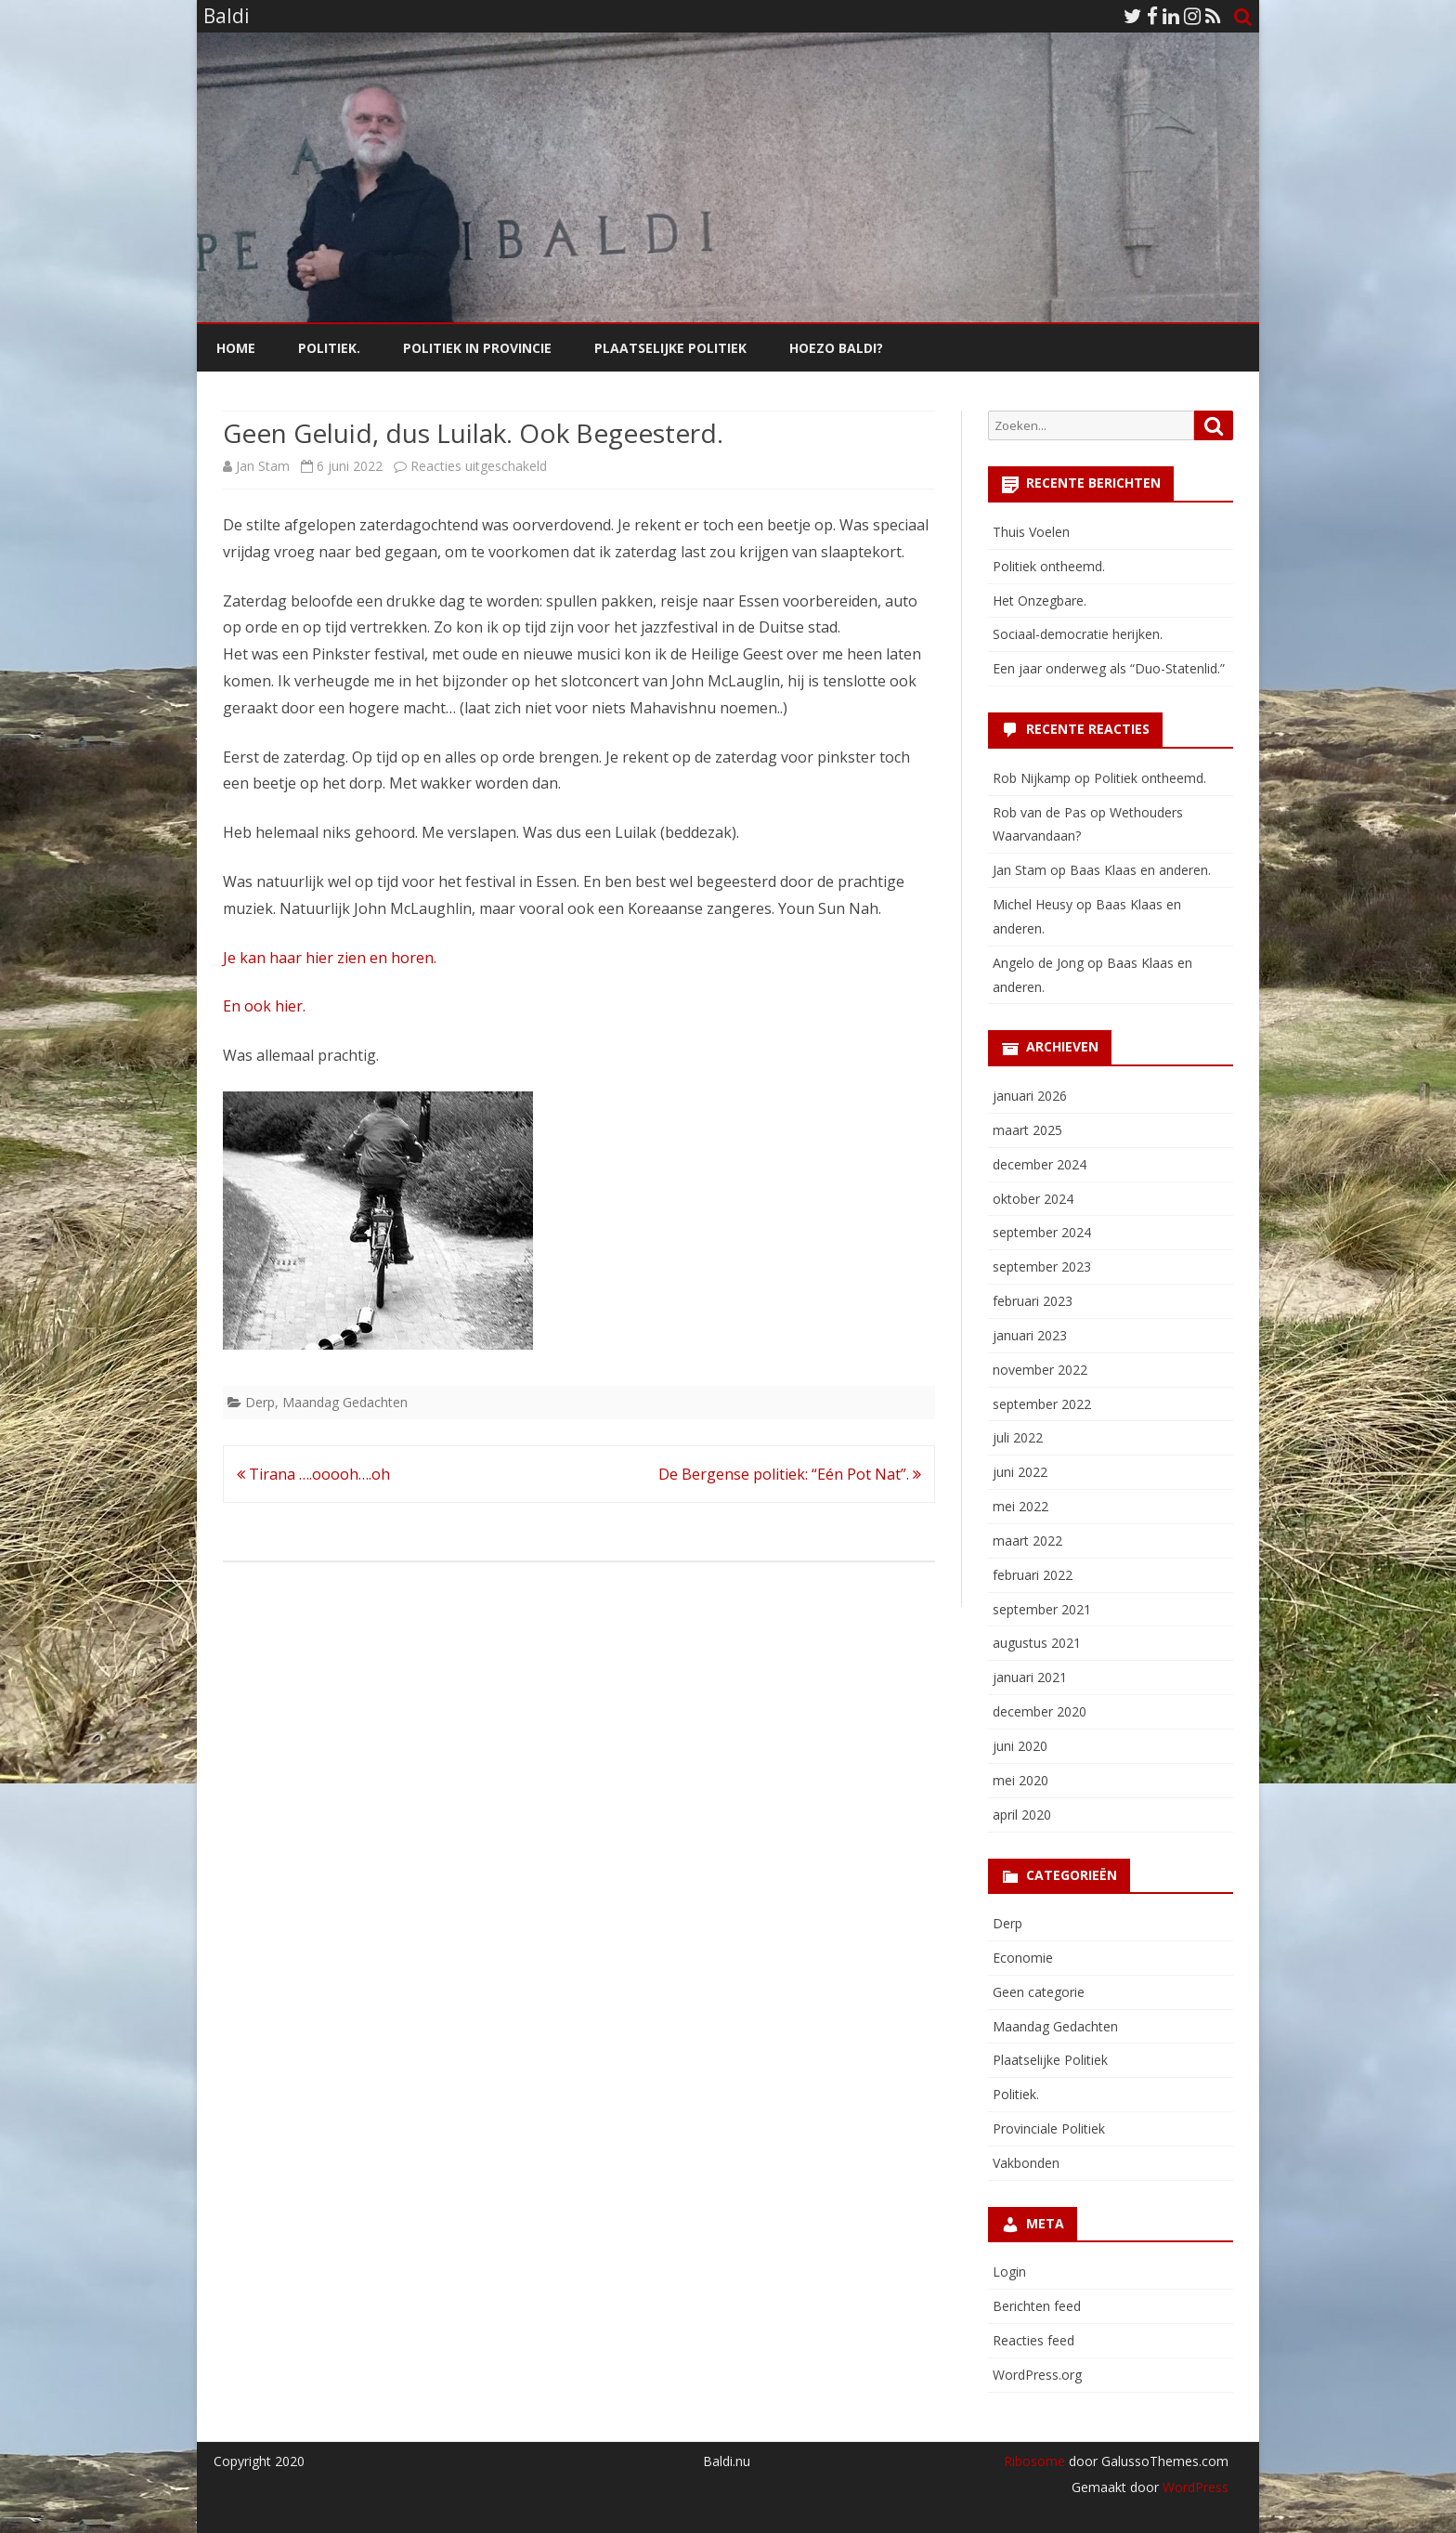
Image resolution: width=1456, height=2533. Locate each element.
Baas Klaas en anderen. (1140, 870)
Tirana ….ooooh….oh (313, 1474)
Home (235, 348)
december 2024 (1039, 1164)
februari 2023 (1032, 1301)
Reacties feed (1033, 2340)
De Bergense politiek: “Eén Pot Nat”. (789, 1474)
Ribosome (1034, 2461)
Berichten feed (1037, 2306)
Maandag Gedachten (345, 1402)
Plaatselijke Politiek (670, 348)
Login (1009, 2271)
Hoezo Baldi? (836, 348)
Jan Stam (263, 466)
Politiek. (329, 348)
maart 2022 (1027, 1540)
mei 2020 (1020, 1780)
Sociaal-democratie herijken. (1078, 634)
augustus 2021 (1037, 1643)
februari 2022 (1032, 1575)
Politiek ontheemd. (1049, 566)
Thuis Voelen (1031, 532)
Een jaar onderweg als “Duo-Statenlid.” (1109, 668)
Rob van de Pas (1039, 812)
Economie (1023, 1957)
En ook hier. (264, 1006)
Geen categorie (1039, 1992)
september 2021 (1042, 1609)
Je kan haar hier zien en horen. (329, 957)
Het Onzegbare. (1039, 600)
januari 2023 (1030, 1335)
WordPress (1193, 2487)
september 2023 (1042, 1266)
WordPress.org (1037, 2374)
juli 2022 (1018, 1437)
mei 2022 (1020, 1506)
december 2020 (1039, 1711)
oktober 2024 (1033, 1199)
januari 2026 (1030, 1095)
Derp (260, 1402)
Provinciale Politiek (1049, 2128)
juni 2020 (1020, 1746)
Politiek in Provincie (477, 348)
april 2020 (1022, 1814)
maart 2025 (1027, 1130)
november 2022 (1040, 1369)
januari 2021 (1030, 1677)
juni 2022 (1020, 1472)
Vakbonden (1026, 2163)
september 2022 (1042, 1404)
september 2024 (1042, 1232)
